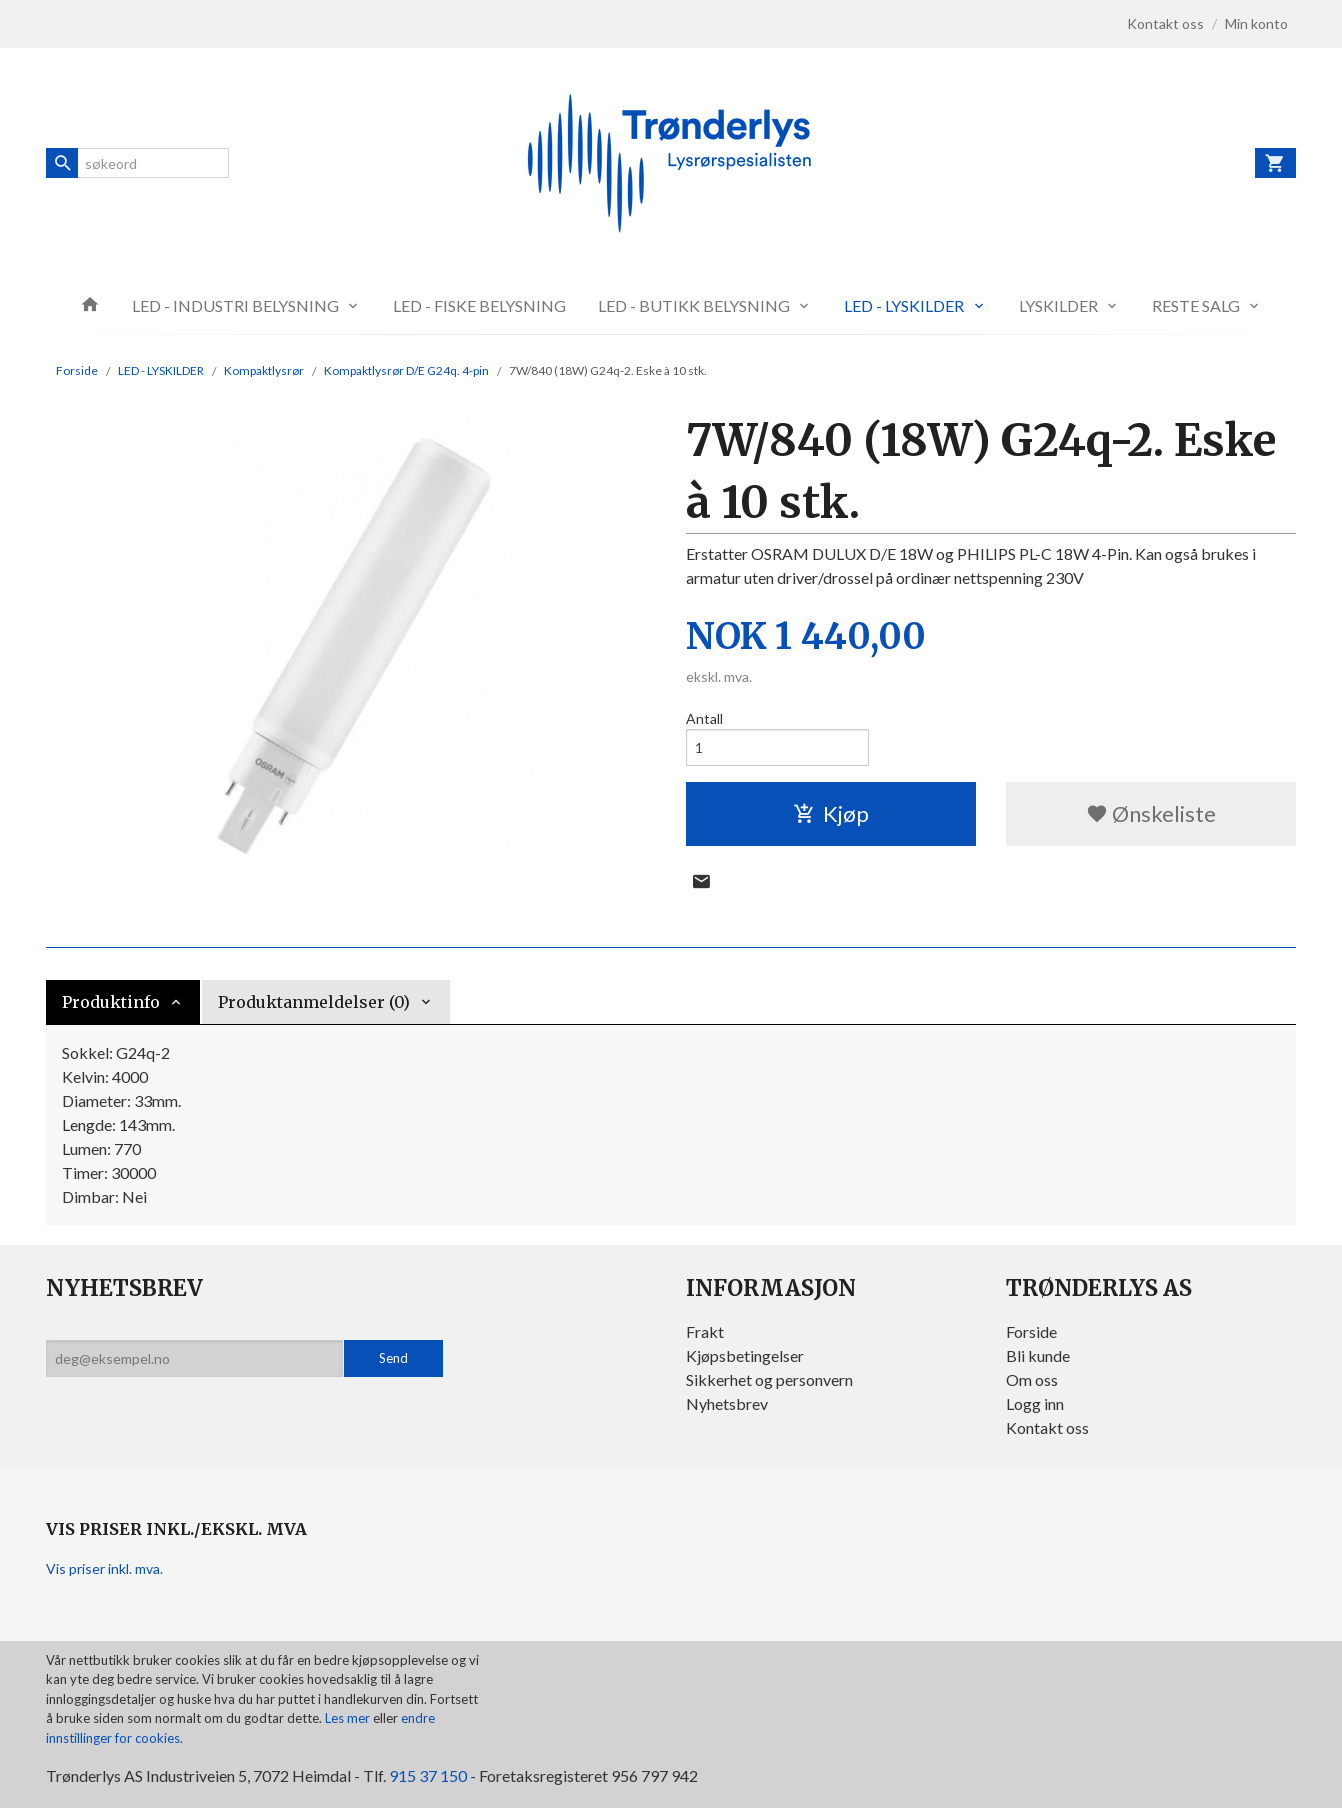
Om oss (1032, 1379)
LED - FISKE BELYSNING (479, 305)
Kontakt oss (1047, 1427)
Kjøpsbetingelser (745, 1355)
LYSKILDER (1058, 305)
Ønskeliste (1151, 813)
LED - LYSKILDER (904, 305)
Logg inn (1035, 1403)
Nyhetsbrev (727, 1403)
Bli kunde (1038, 1355)
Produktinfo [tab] (111, 1002)
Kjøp (831, 813)
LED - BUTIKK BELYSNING (694, 305)
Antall (704, 718)
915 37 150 (428, 1775)
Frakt (705, 1331)
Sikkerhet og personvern (769, 1379)
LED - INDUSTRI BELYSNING (235, 305)
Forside (77, 370)
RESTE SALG (1196, 305)
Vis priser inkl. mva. (104, 1568)
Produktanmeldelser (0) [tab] (314, 1002)
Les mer (349, 1718)
